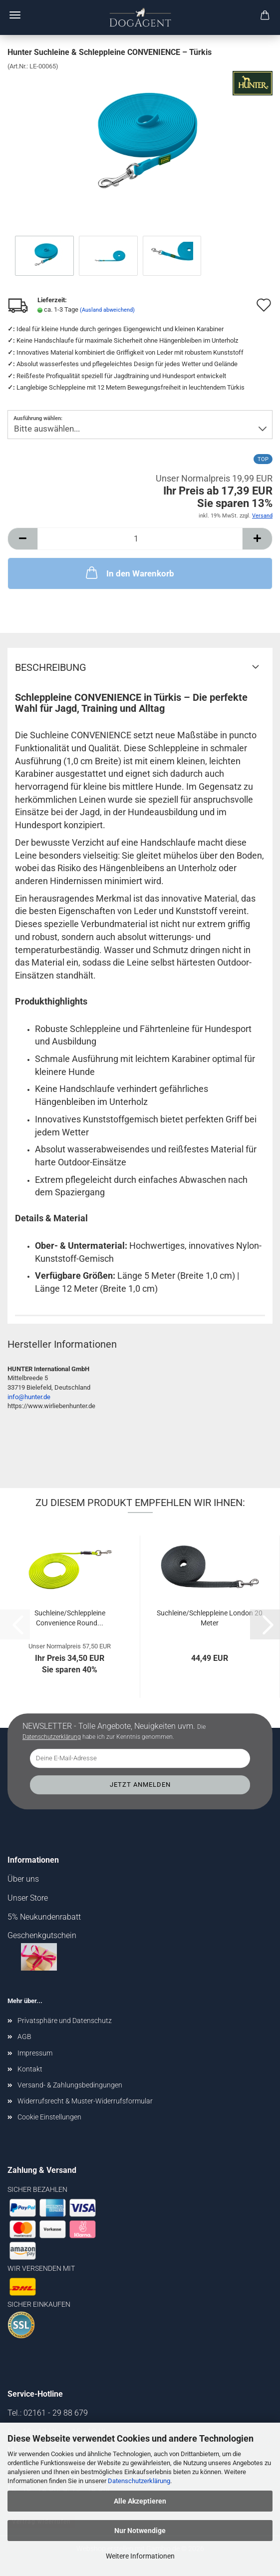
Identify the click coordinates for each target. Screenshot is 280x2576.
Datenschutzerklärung (139, 2481)
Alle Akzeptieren (140, 2501)
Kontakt (29, 2069)
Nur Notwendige (140, 2531)
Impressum (34, 2053)
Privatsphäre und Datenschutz (64, 2021)
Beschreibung (50, 667)
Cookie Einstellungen (49, 2117)
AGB (24, 2037)
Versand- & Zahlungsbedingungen (69, 2085)
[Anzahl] (140, 538)
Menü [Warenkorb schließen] (14, 14)
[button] (22, 538)
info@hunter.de (28, 1397)
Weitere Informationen (140, 2556)
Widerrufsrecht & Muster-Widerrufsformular (85, 2101)
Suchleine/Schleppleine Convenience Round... (69, 1618)
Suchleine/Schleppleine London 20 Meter (210, 1618)
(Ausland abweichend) (107, 310)
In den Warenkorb (129, 572)
